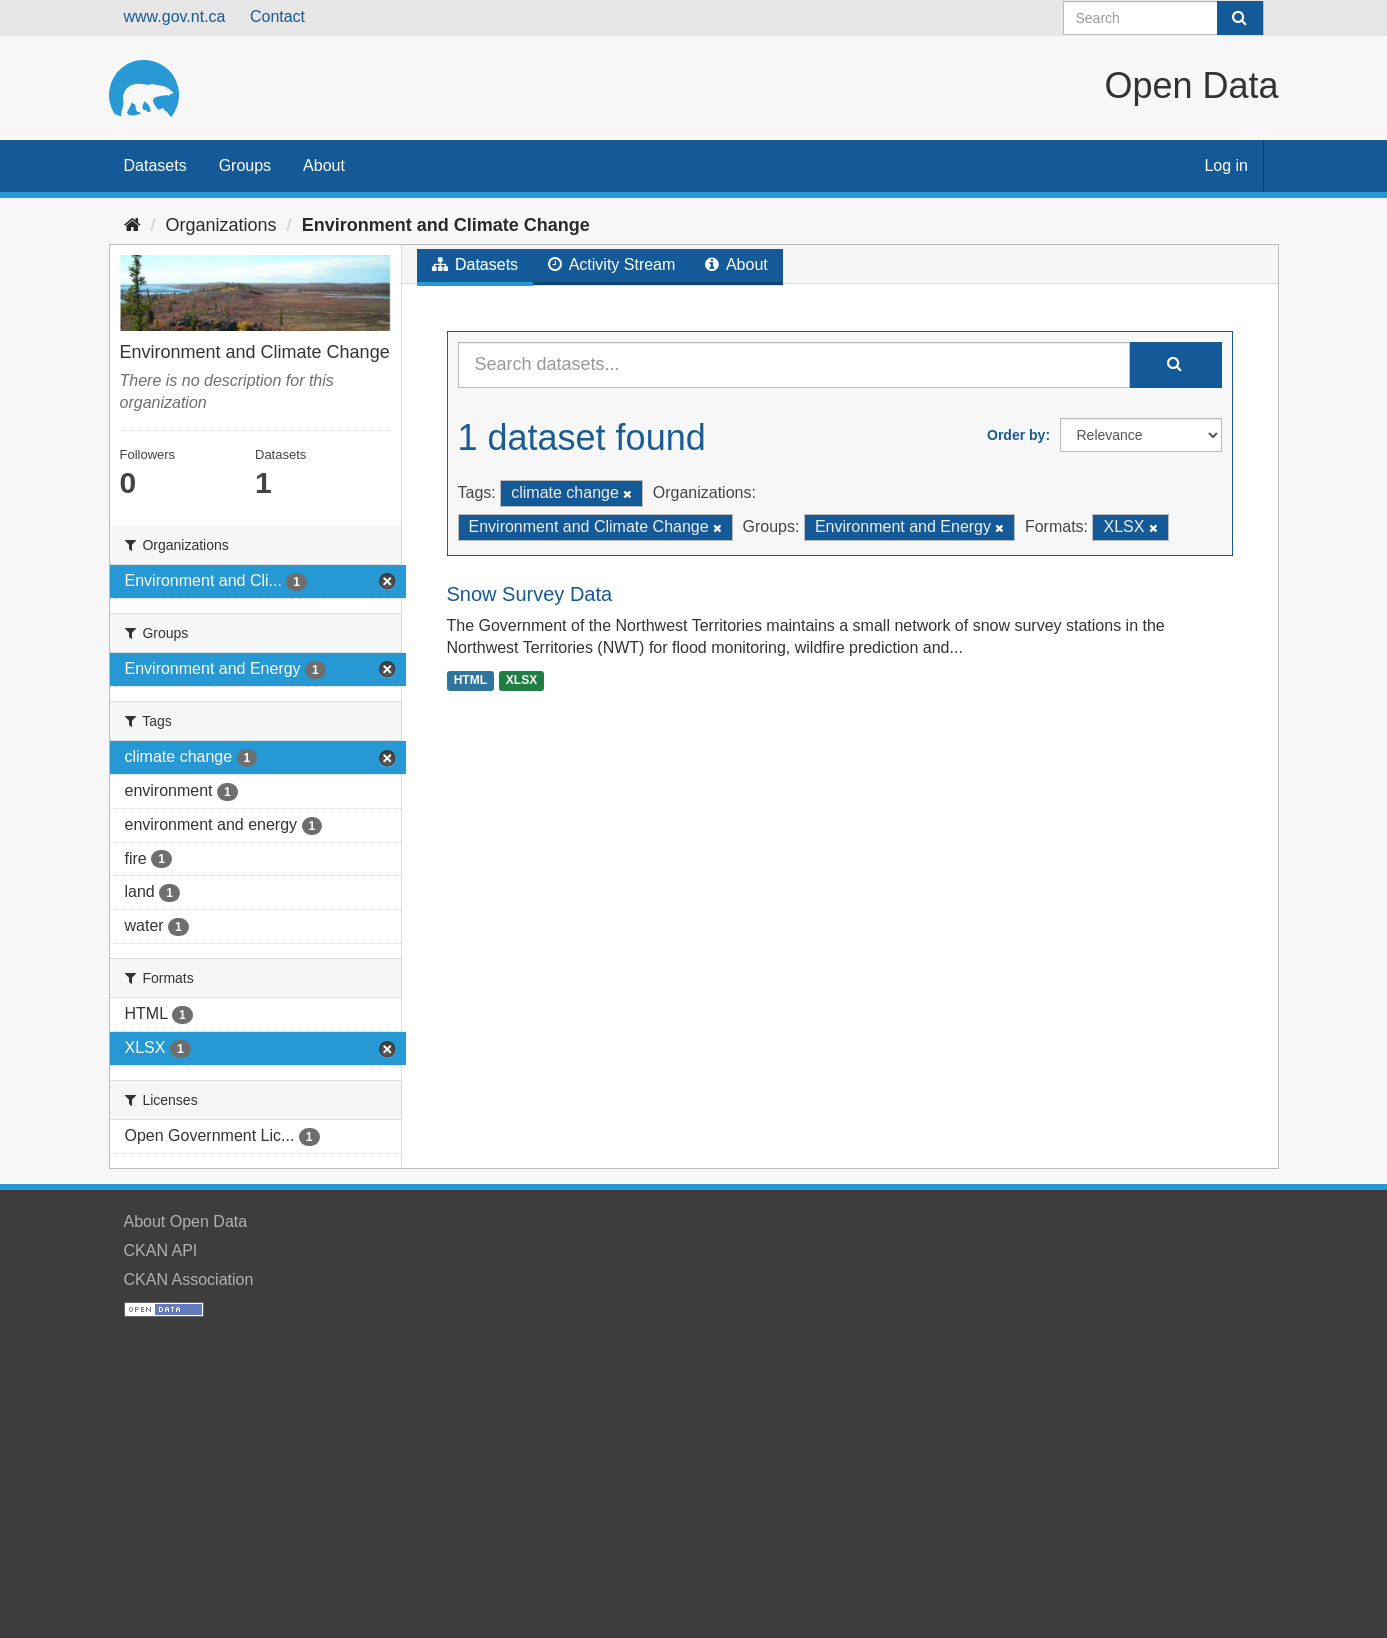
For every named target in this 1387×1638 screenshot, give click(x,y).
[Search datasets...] (794, 365)
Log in (1226, 165)
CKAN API (161, 1250)
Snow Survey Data (530, 594)
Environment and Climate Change (446, 225)
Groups (245, 165)
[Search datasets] (1163, 18)
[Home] (132, 225)
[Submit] (1240, 18)
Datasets (155, 165)
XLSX (521, 680)
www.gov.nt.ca (175, 16)
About (324, 165)
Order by (1016, 435)
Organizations (221, 225)
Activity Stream (611, 264)
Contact (277, 16)
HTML (470, 680)
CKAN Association (189, 1279)
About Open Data (186, 1221)
